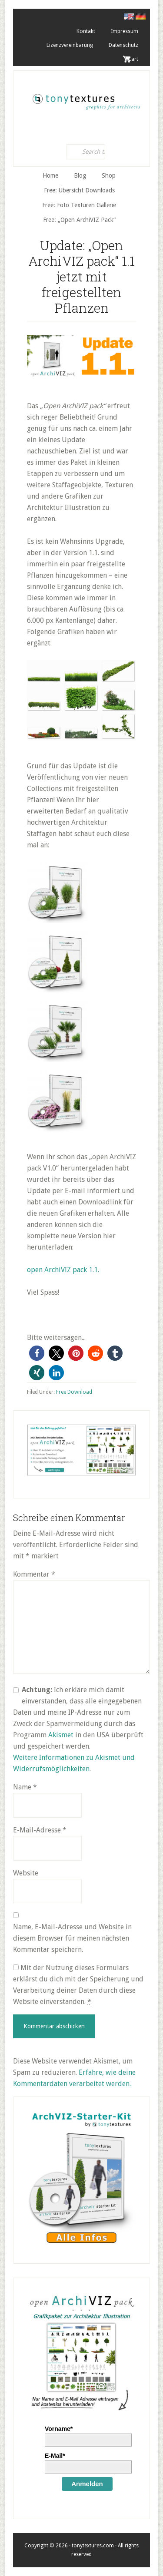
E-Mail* (55, 2455)
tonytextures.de (86, 99)
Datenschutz (123, 45)
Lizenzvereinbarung (70, 45)
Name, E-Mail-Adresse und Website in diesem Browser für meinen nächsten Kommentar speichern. (72, 1938)
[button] (36, 1353)
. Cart (131, 59)
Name (25, 1787)
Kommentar (34, 1574)
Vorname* (59, 2428)
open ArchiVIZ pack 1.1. (63, 1270)
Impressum (124, 31)
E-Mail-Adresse (40, 1830)
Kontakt (86, 31)
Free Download (74, 1392)
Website (25, 1873)
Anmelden (87, 2483)
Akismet (60, 1735)
